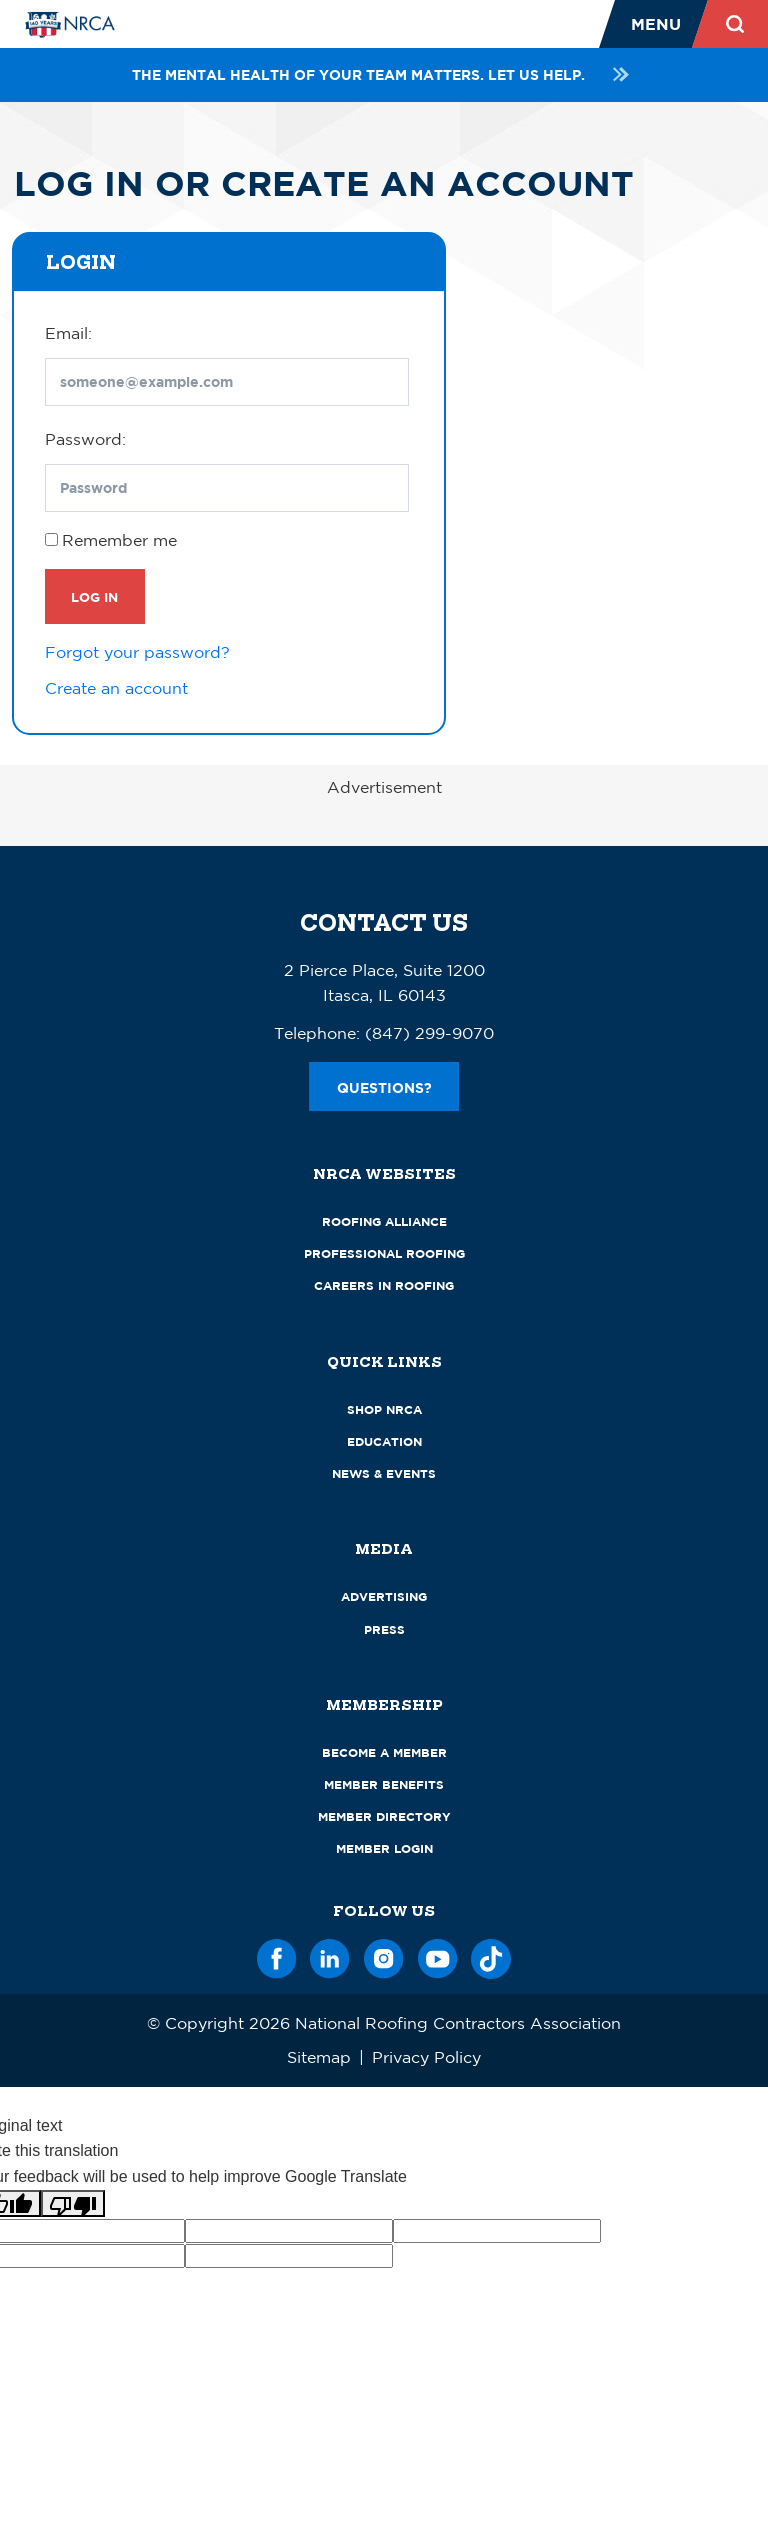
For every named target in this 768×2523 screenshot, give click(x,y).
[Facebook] (277, 1955)
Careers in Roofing (384, 1285)
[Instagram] (384, 1955)
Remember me (119, 540)
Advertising (384, 1596)
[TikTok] (491, 1955)
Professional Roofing (384, 1253)
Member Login (384, 1848)
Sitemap (319, 2057)
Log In (94, 597)
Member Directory (384, 1816)
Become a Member (384, 1752)
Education (384, 1441)
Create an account (116, 688)
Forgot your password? (137, 652)
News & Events (384, 1473)
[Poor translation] (73, 2203)
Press (384, 1629)
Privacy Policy (426, 2057)
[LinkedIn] (330, 1955)
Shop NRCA (384, 1409)
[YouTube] (438, 1955)
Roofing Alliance (384, 1221)
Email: (68, 333)
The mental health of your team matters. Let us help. (384, 74)
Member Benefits (384, 1784)
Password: (85, 439)
